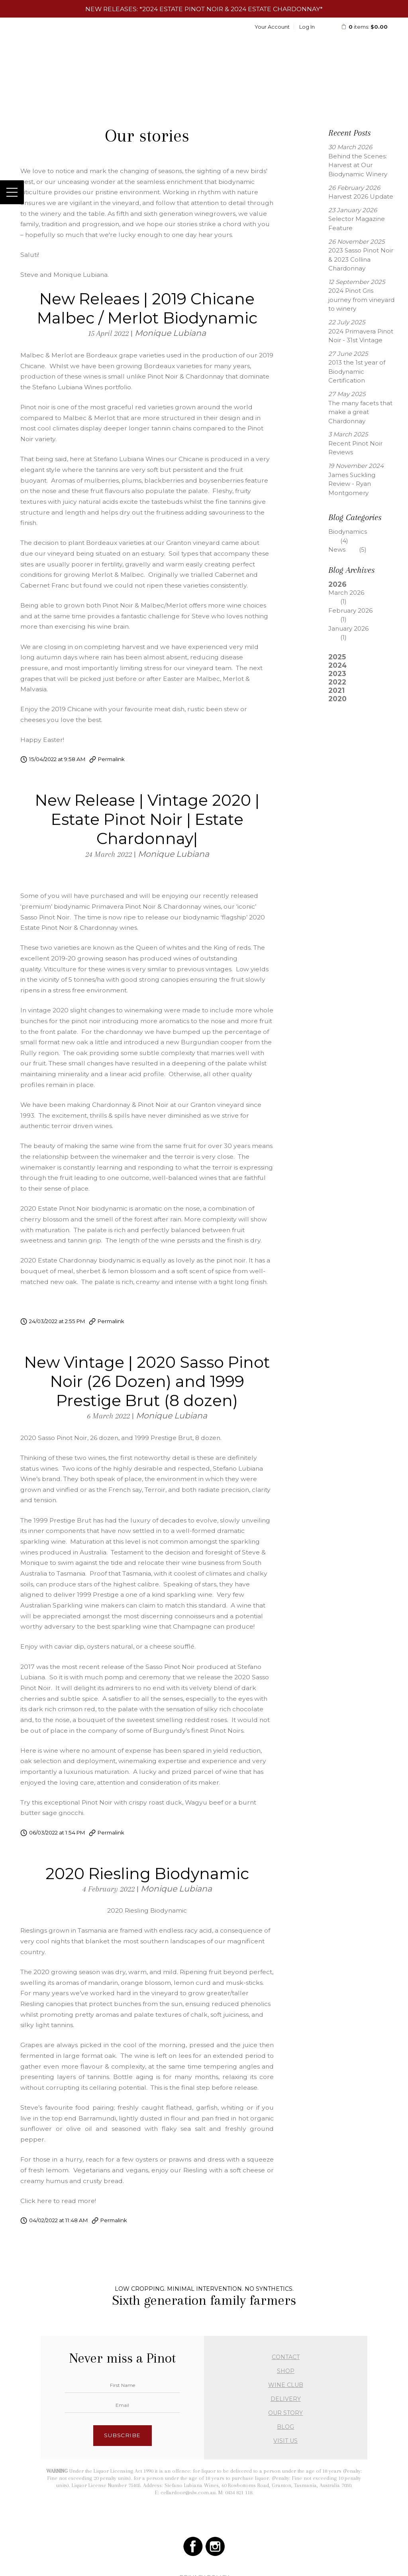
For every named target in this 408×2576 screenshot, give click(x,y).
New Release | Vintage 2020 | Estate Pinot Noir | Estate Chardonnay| (147, 819)
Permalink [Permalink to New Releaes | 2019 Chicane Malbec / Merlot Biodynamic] (111, 759)
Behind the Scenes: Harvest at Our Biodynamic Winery (357, 165)
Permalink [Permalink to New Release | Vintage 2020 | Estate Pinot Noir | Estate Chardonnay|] (111, 1321)
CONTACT (286, 2357)
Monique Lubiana (170, 333)
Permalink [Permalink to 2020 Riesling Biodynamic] (113, 2220)
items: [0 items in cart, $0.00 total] (364, 27)
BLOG (285, 2426)
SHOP (285, 2371)
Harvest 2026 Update (360, 196)
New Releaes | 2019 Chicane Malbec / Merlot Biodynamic (147, 308)
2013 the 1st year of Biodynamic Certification (356, 371)
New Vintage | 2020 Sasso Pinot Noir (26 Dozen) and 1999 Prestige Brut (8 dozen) (147, 1381)
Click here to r (42, 2201)
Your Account (272, 27)
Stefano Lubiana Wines (204, 47)
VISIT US (285, 2440)
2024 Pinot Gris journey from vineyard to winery (361, 299)
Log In (307, 27)
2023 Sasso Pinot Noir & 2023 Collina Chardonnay (360, 259)
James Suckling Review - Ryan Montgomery (351, 484)
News (353, 549)
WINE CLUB (285, 2385)
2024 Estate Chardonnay (275, 9)
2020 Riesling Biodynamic (147, 1873)
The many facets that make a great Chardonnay (360, 412)
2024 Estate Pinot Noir (182, 9)
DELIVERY (286, 2398)
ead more (79, 2201)
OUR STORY (285, 2412)
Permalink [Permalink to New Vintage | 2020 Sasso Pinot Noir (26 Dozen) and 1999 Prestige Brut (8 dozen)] (111, 1832)
